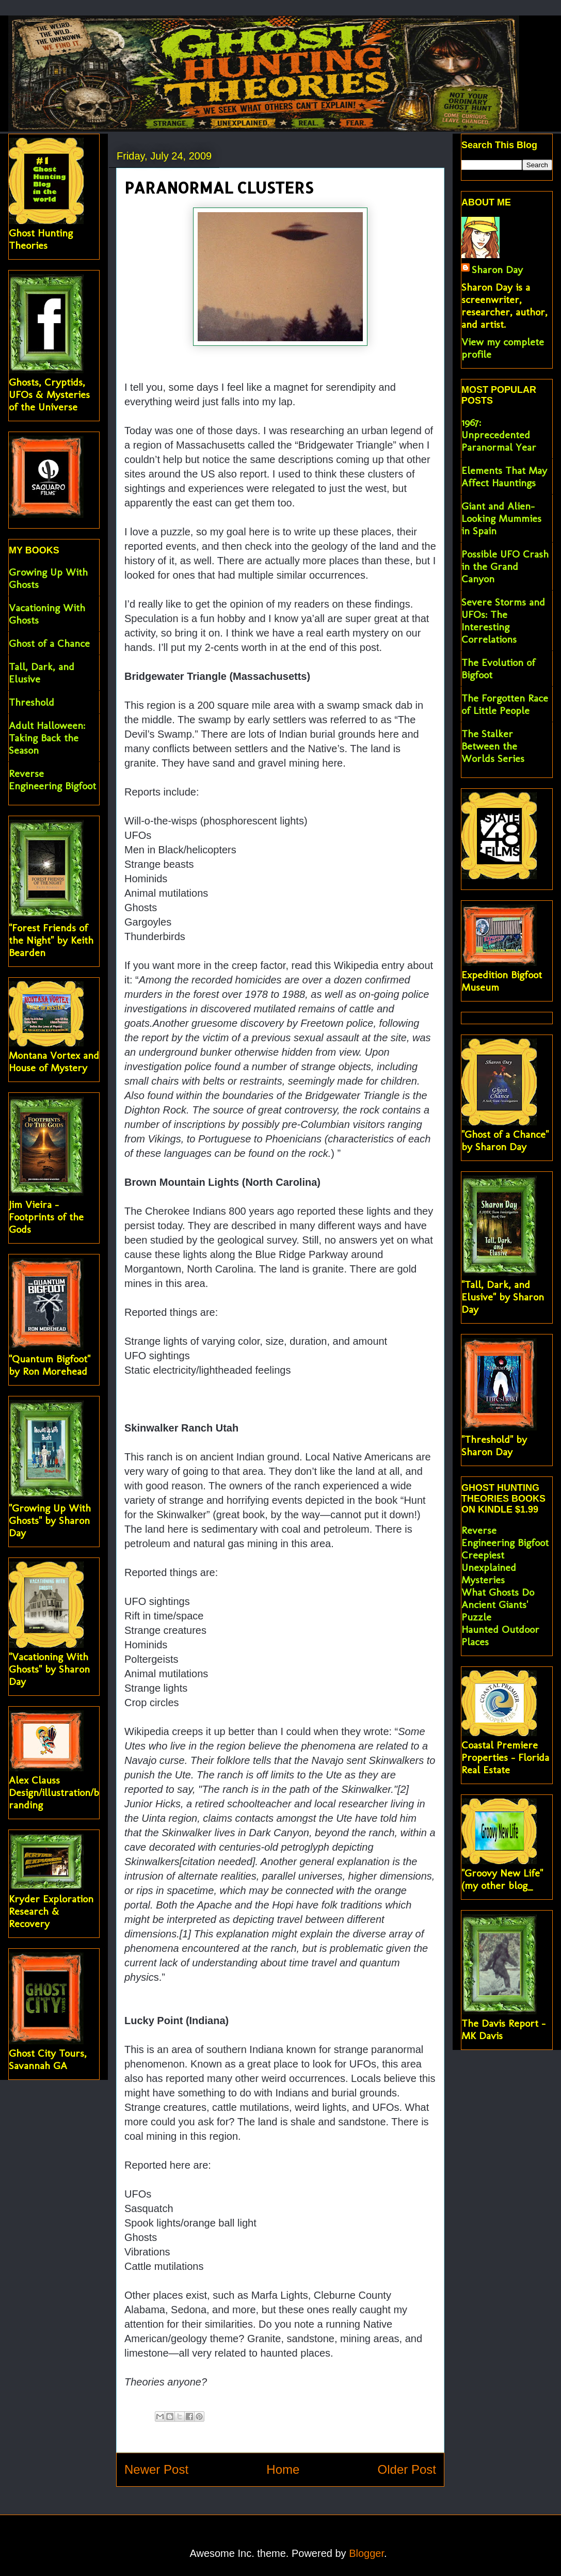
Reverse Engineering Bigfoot (52, 779)
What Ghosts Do (497, 1592)
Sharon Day (497, 269)
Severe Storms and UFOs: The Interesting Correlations (503, 620)
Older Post (407, 2469)
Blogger (366, 2553)
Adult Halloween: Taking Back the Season (47, 737)
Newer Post (156, 2469)
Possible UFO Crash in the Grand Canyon (505, 566)
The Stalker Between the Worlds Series (492, 746)
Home (282, 2469)
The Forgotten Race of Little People (504, 704)
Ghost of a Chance (49, 643)
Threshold (31, 702)
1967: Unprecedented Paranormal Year (498, 434)
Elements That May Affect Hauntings (504, 476)
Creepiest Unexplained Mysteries (488, 1567)
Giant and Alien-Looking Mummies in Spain (501, 518)
